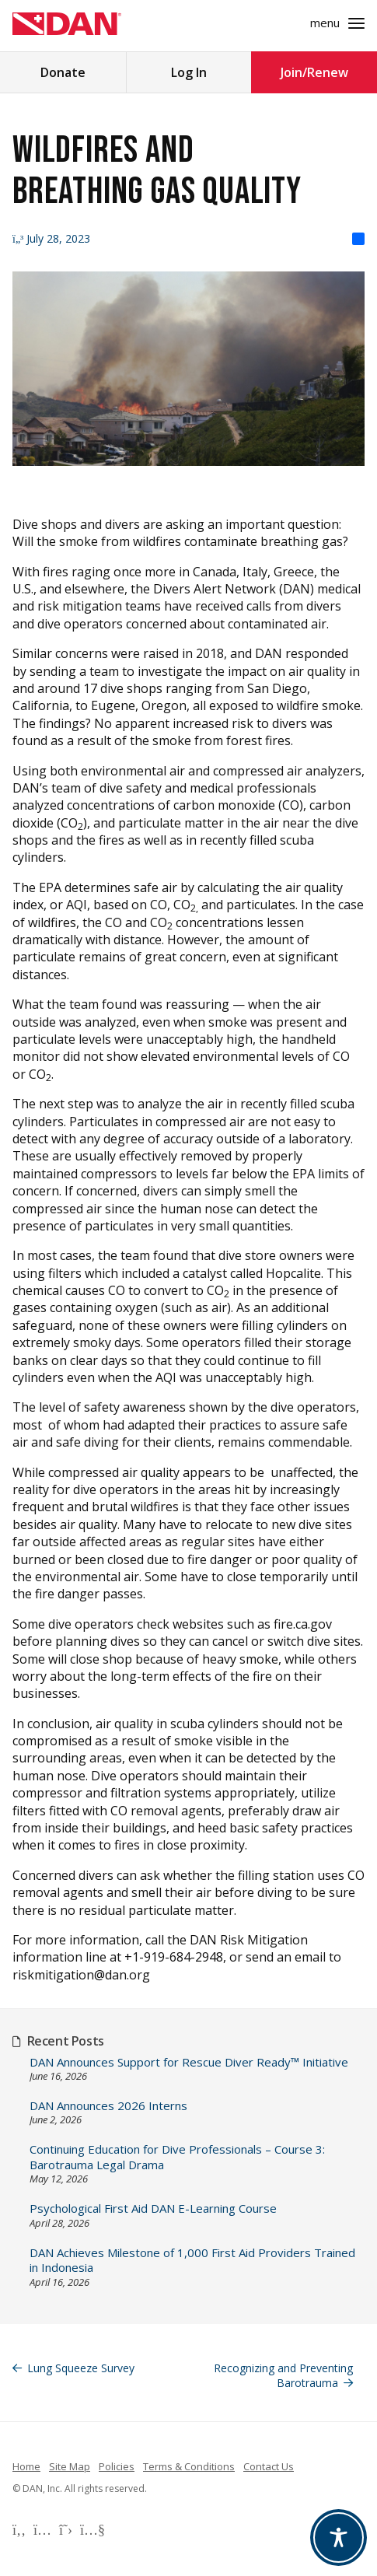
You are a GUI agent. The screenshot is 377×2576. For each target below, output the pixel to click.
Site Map (69, 2466)
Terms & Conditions (189, 2466)
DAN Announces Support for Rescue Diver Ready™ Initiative (189, 2062)
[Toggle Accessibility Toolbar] (338, 2537)
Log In (189, 72)
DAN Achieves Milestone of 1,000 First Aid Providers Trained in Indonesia (192, 2260)
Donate (63, 72)
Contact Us (268, 2466)
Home (26, 2466)
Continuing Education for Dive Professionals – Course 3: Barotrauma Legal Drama (177, 2157)
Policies (116, 2466)
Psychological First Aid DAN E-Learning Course (153, 2208)
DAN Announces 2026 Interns (108, 2105)
